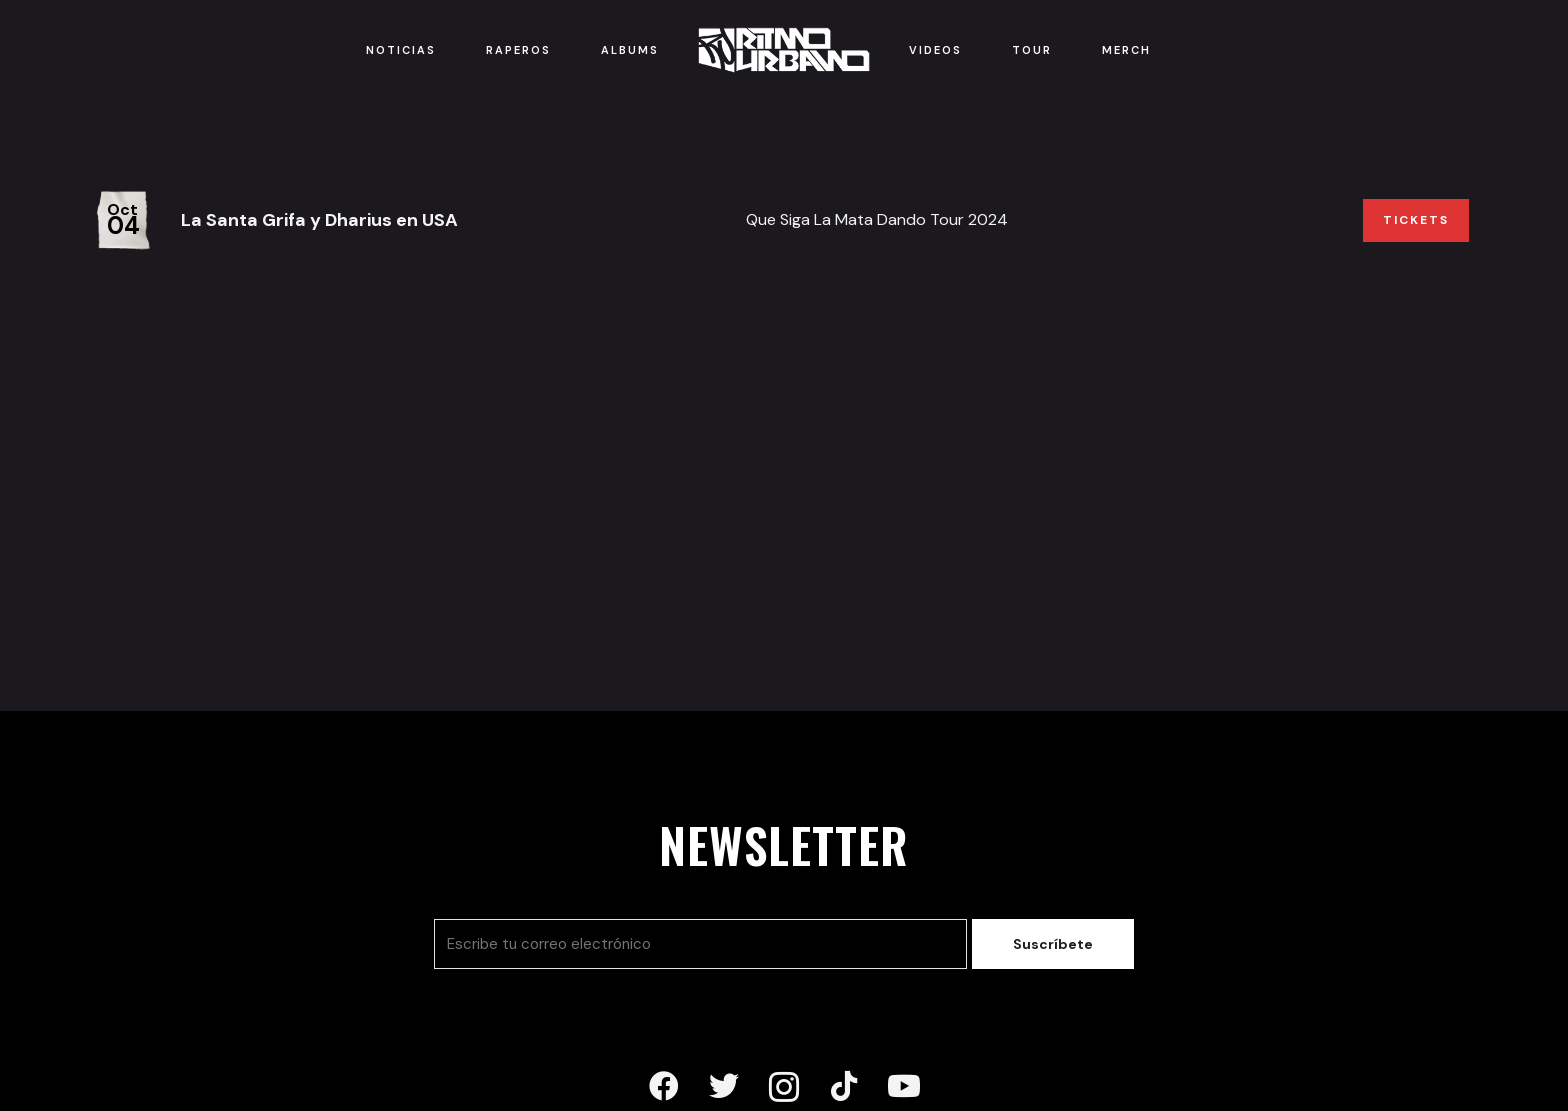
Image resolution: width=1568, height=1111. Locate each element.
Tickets (1416, 220)
